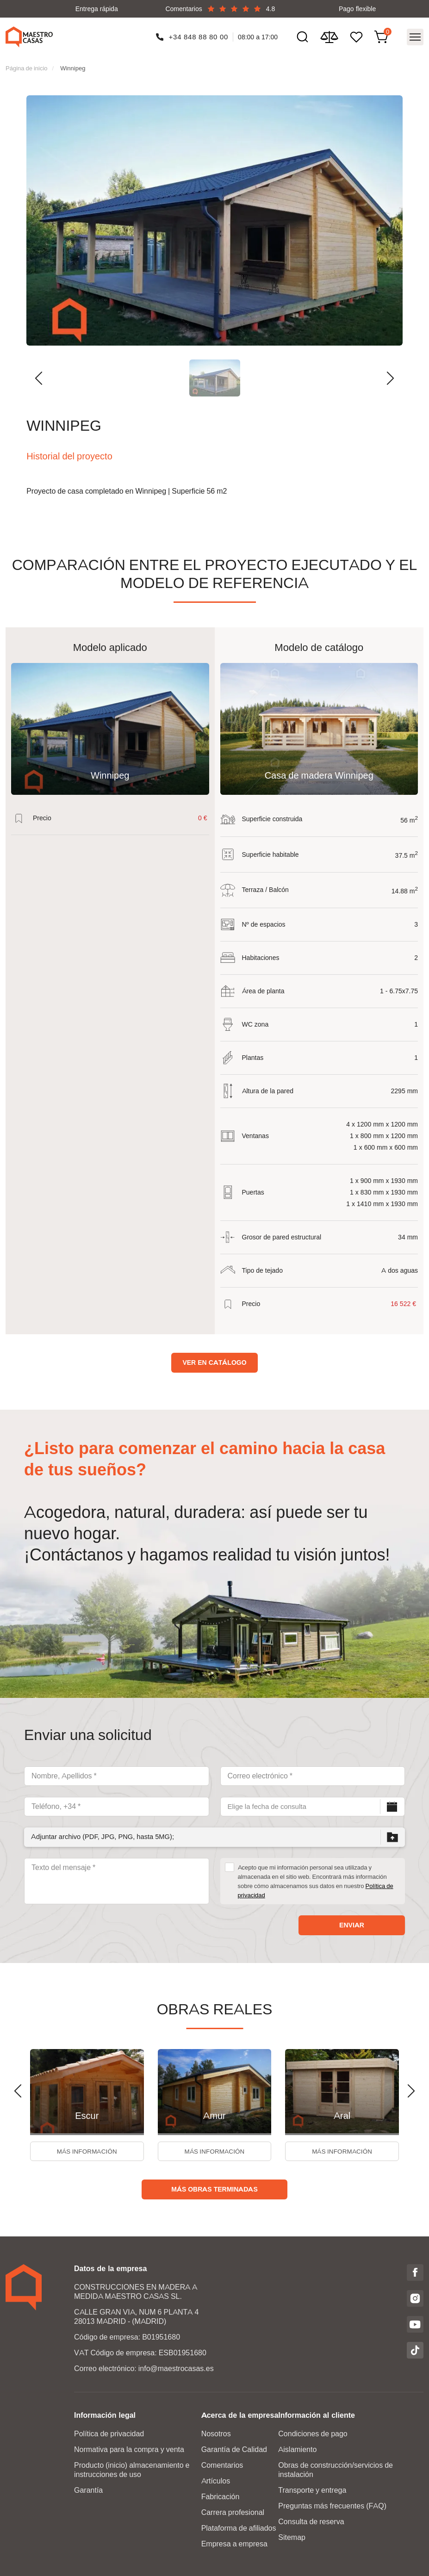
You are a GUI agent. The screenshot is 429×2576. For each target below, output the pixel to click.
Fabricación (220, 2496)
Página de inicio (27, 65)
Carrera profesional (233, 2512)
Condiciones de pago (312, 2433)
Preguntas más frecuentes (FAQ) (332, 2505)
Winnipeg (72, 65)
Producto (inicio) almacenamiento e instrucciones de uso (131, 2469)
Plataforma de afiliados (238, 2527)
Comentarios (222, 2464)
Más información (87, 2150)
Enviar (351, 1922)
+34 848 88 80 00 (198, 35)
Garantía (88, 2489)
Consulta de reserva (311, 2521)
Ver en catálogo (214, 1360)
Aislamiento (297, 2449)
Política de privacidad (109, 2433)
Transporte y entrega (312, 2489)
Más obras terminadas (214, 2189)
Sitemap (291, 2537)
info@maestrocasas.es (176, 2368)
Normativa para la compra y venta (129, 2449)
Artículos (215, 2480)
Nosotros (216, 2433)
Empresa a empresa (234, 2543)
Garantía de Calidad (234, 2449)
